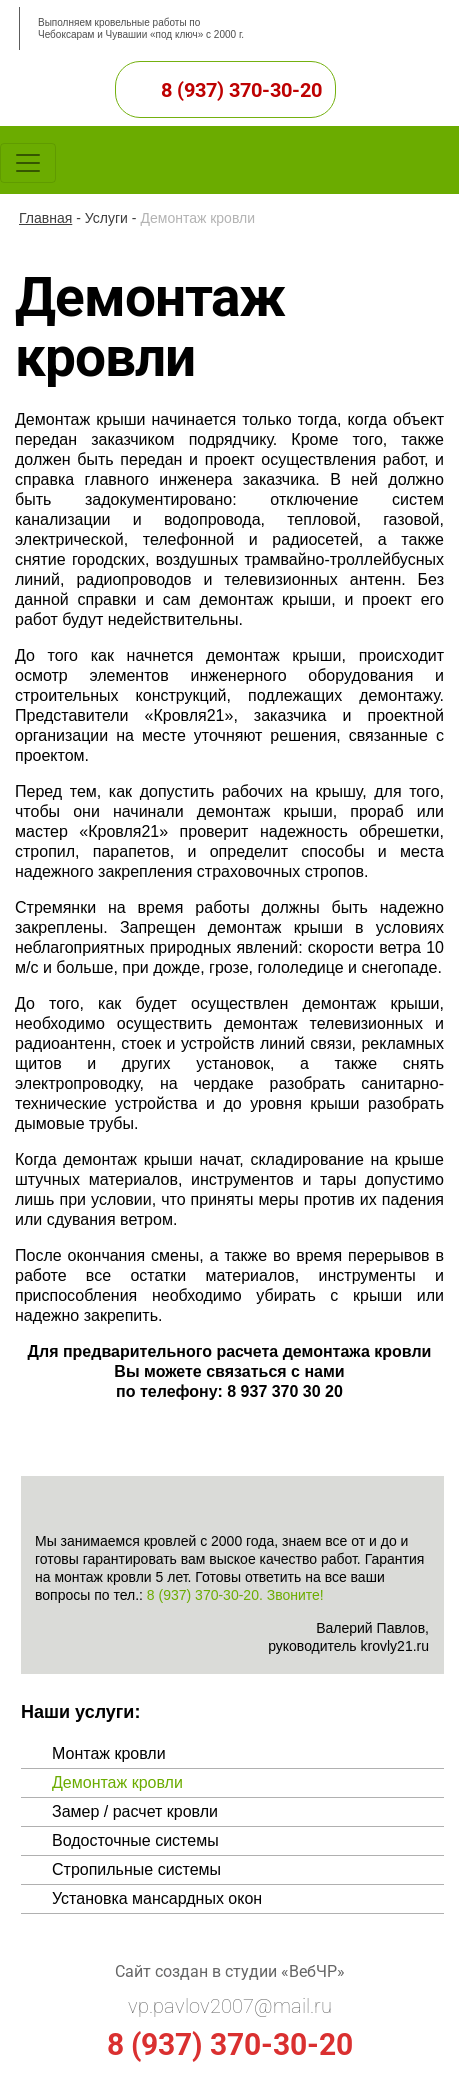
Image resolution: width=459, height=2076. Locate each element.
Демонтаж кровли (117, 1782)
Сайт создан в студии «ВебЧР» (230, 1971)
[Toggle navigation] (28, 163)
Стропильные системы (136, 1869)
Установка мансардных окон (157, 1898)
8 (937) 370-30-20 (241, 90)
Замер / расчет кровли (135, 1811)
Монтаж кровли (109, 1753)
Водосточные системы (135, 1840)
